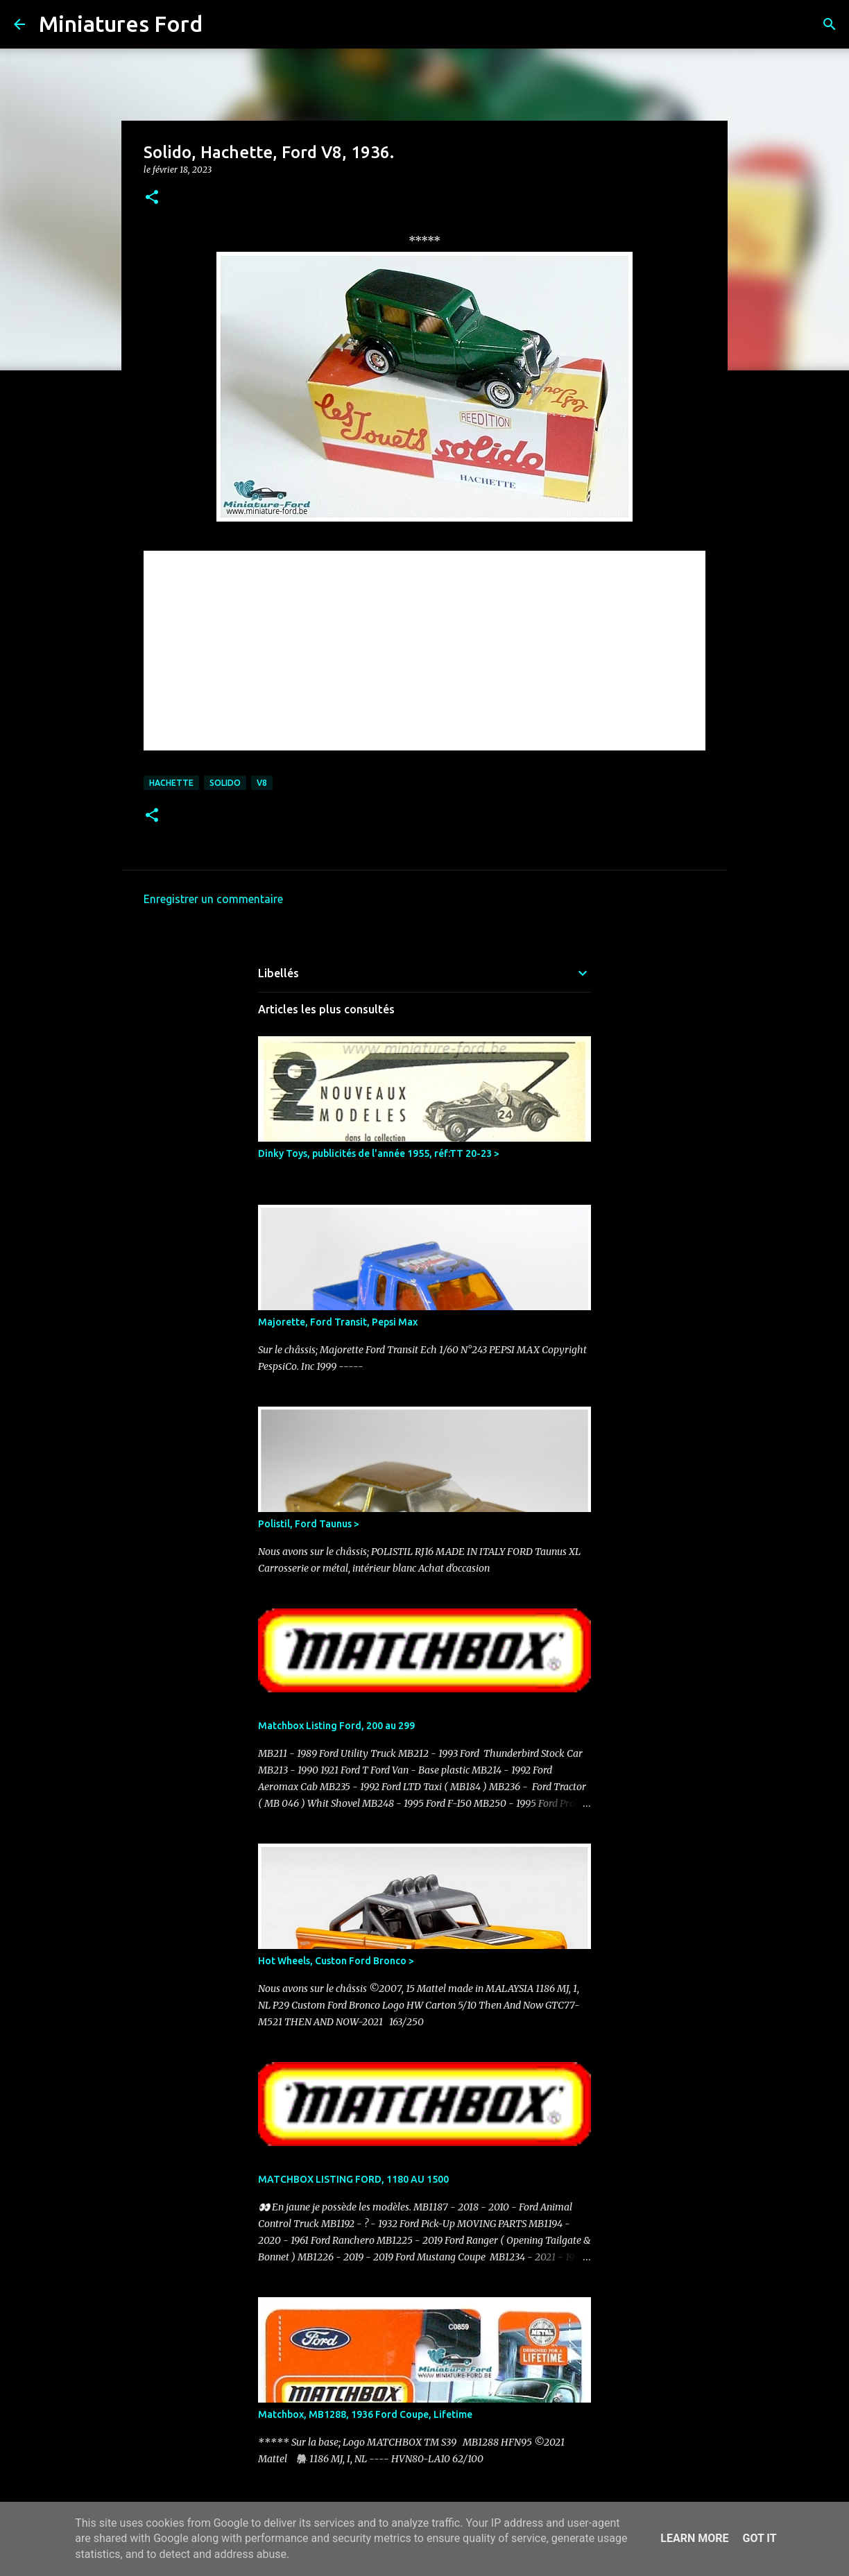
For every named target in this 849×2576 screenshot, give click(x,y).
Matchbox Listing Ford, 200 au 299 (336, 1725)
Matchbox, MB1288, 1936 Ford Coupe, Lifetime (365, 2414)
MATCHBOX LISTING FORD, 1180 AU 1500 (353, 2179)
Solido (225, 782)
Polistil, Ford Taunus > (308, 1523)
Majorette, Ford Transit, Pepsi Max (338, 1322)
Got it (759, 2538)
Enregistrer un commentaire (213, 899)
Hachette (171, 782)
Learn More (694, 2538)
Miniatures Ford (121, 23)
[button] (152, 198)
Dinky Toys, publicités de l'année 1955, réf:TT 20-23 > (378, 1153)
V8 (262, 782)
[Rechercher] (222, 24)
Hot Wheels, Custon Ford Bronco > (336, 1960)
